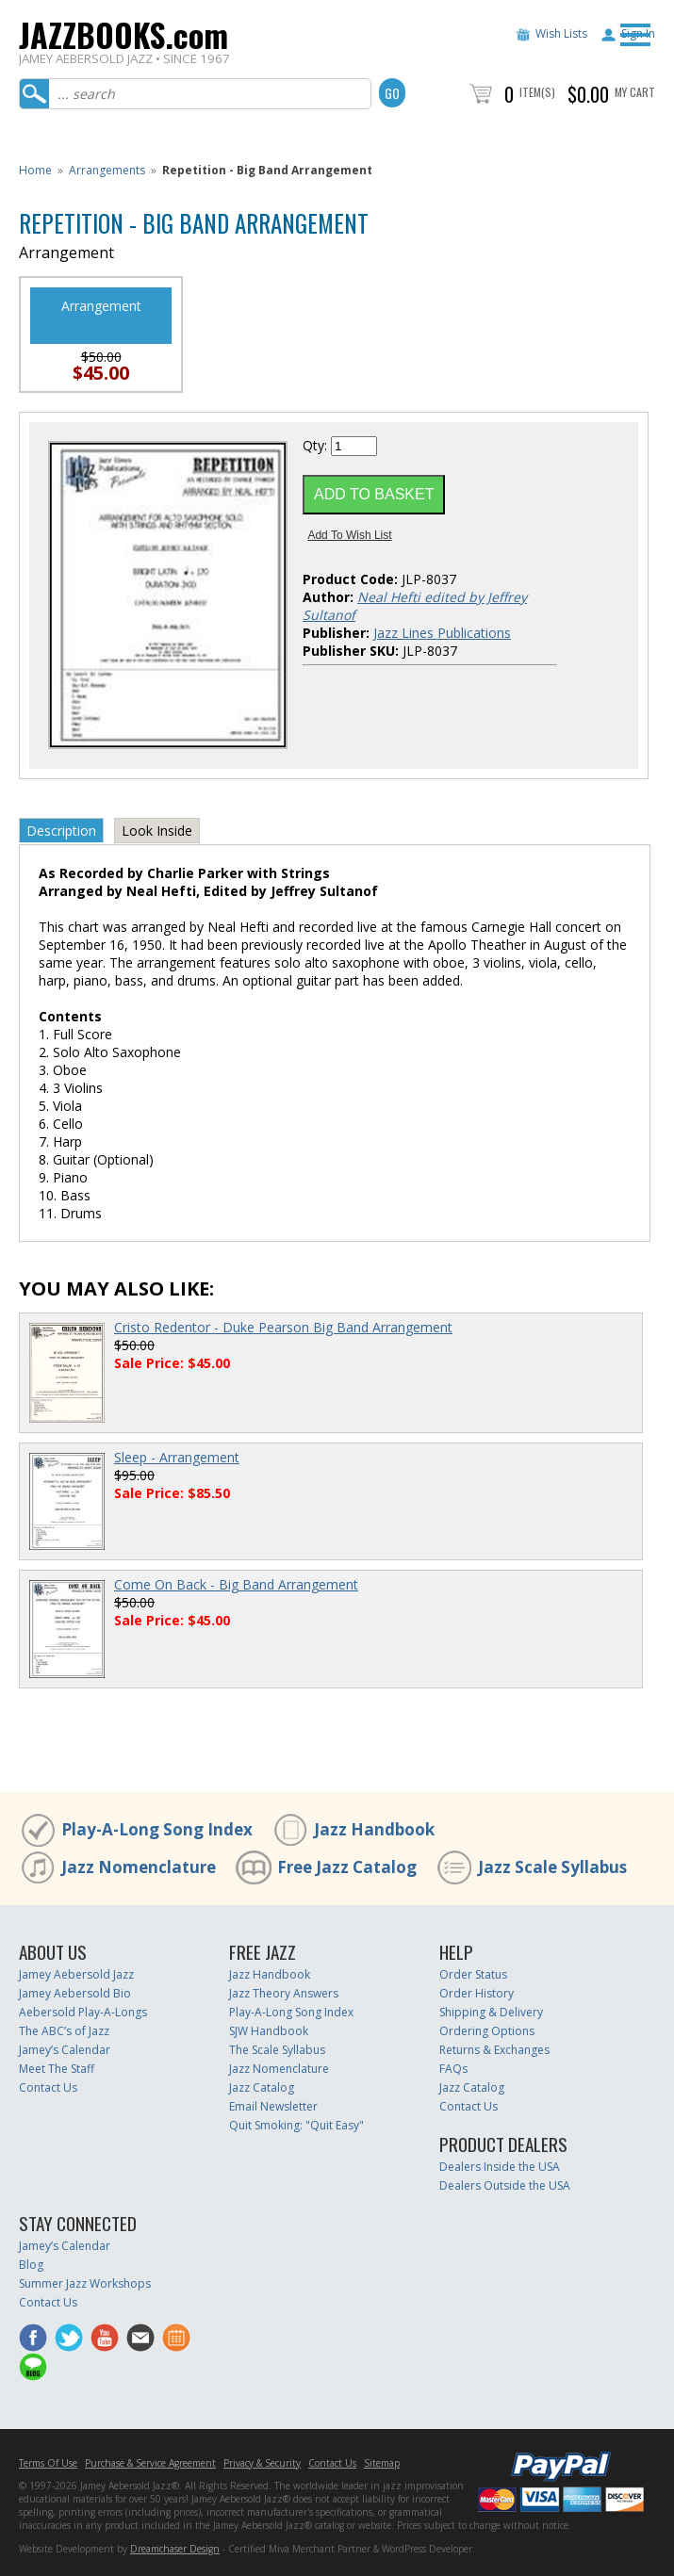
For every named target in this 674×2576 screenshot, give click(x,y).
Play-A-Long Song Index (157, 1829)
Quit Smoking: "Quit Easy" (296, 2125)
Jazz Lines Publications (442, 633)
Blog (31, 2265)
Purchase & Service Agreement (150, 2463)
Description (61, 831)
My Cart (635, 92)
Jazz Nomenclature (138, 1867)
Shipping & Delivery (491, 2012)
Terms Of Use (48, 2463)
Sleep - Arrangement (176, 1457)
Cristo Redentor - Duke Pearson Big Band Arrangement (283, 1327)
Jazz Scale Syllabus (552, 1867)
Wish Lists (561, 33)
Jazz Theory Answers (283, 1993)
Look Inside (157, 831)
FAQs (453, 2069)
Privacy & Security (262, 2463)
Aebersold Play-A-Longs (83, 2012)
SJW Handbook (268, 2031)
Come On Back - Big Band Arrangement (236, 1584)
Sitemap (382, 2463)
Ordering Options (486, 2031)
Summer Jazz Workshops (85, 2283)
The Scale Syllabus (277, 2050)
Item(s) (537, 92)
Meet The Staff (56, 2069)
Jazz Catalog (261, 2087)
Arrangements (107, 170)
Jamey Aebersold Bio (75, 1993)
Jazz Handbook (374, 1829)
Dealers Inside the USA (499, 2167)
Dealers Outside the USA (504, 2185)
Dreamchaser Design (175, 2548)
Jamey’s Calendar (64, 2050)
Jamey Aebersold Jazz (76, 1974)
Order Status (473, 1974)
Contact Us (48, 2087)
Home (35, 170)
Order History (476, 1993)
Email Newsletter (273, 2106)
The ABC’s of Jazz (64, 2031)
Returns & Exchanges (494, 2050)
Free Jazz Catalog (347, 1867)
